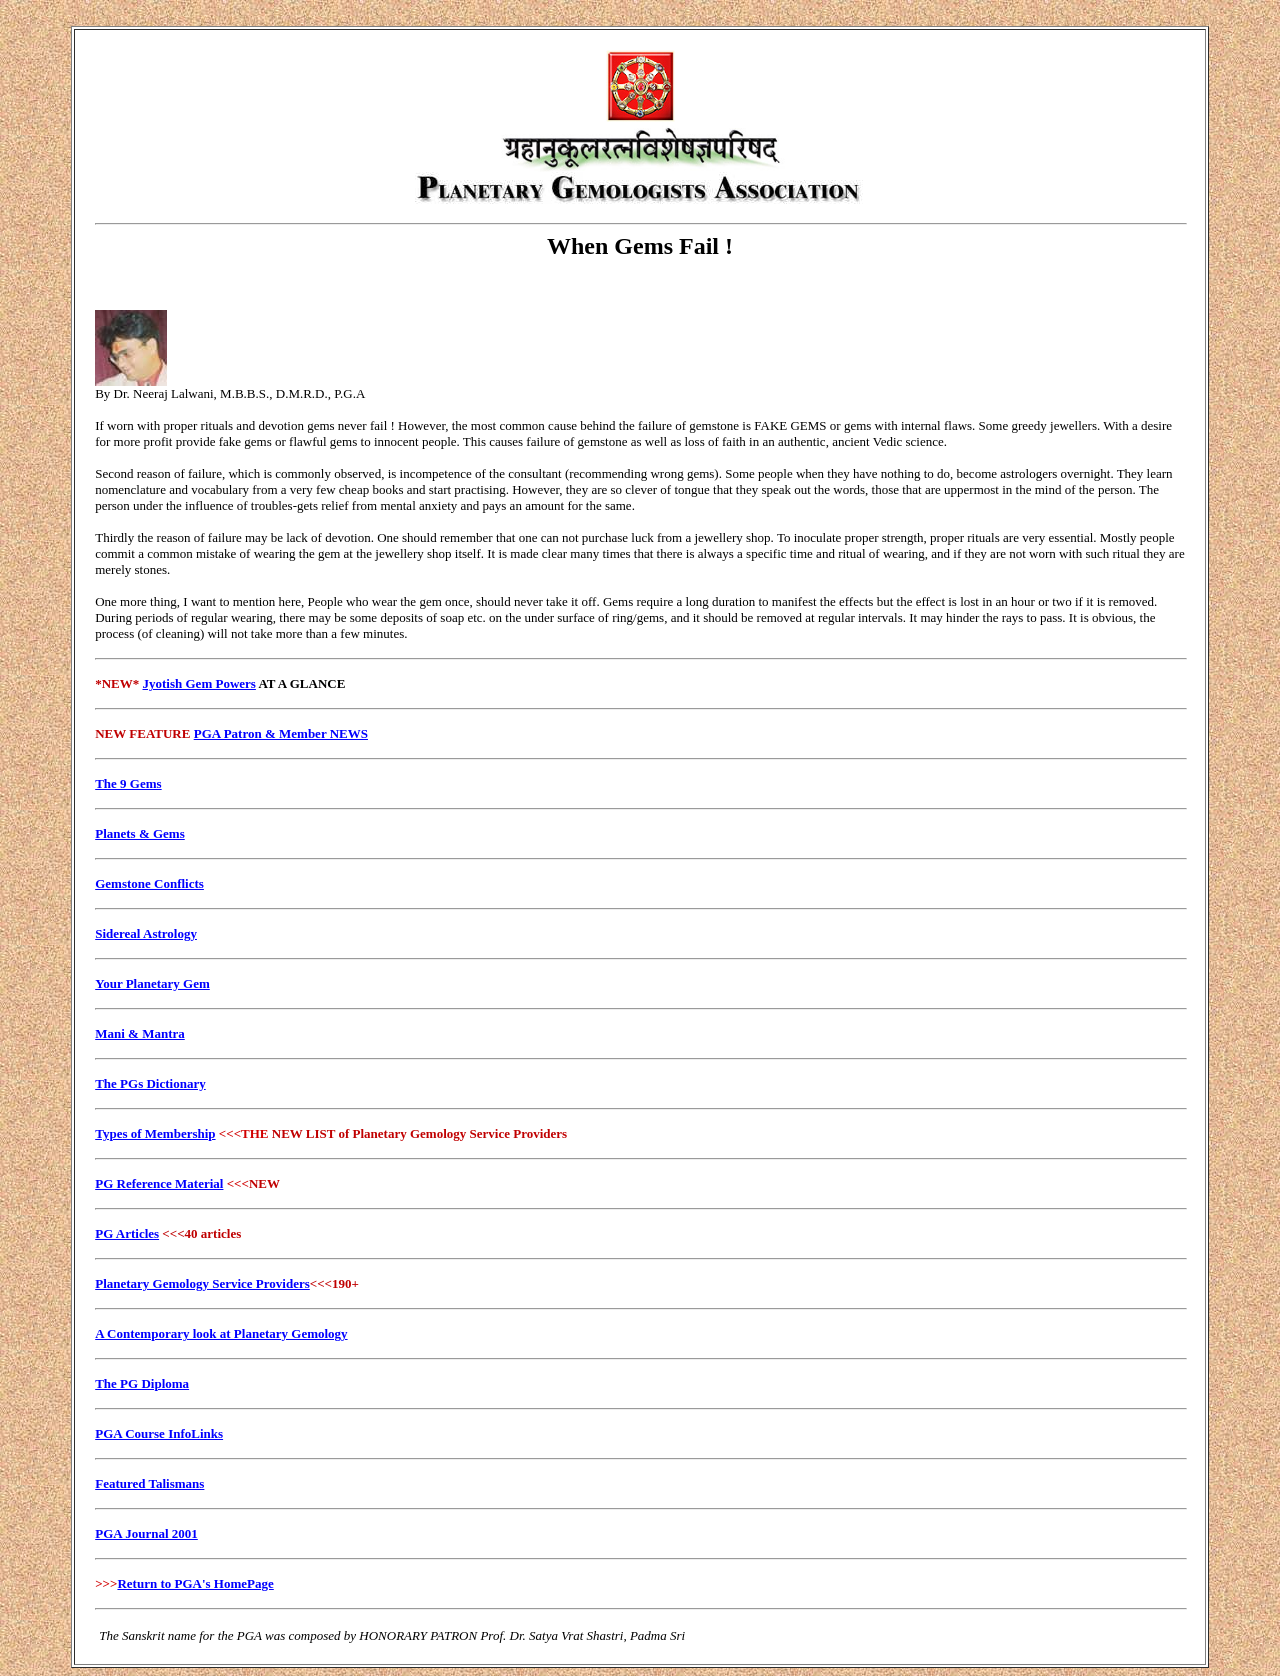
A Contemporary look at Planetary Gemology (221, 1333)
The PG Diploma (142, 1383)
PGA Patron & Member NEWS (281, 733)
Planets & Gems (140, 833)
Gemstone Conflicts (149, 883)
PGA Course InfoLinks (159, 1433)
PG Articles (127, 1233)
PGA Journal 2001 (146, 1533)
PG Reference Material (159, 1183)
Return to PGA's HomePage (195, 1583)
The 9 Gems (128, 783)
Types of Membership (155, 1133)
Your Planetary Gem (152, 983)
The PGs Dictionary (150, 1083)
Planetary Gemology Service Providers (202, 1283)
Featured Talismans (149, 1483)
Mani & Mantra (140, 1033)
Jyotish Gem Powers (199, 683)
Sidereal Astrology (146, 933)
